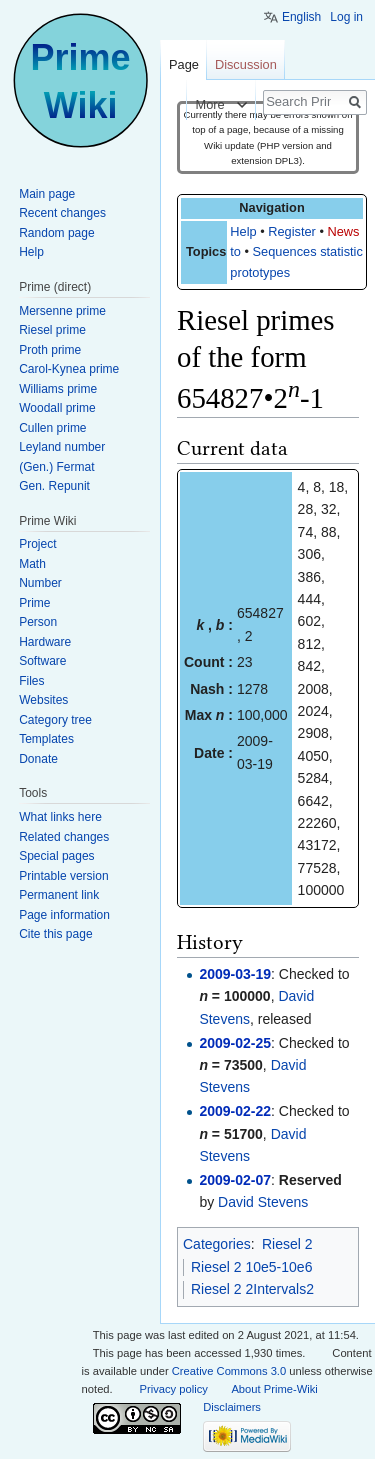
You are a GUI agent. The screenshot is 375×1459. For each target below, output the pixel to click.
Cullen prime (52, 428)
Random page (56, 233)
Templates (46, 739)
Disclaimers (232, 1407)
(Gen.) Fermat (56, 467)
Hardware (45, 642)
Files (31, 681)
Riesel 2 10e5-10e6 (251, 1267)
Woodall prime (57, 408)
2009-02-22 (235, 1111)
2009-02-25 (235, 1043)
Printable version (63, 876)
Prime (34, 603)
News (343, 231)
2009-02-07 (235, 1180)
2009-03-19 (235, 974)
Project (37, 544)
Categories (217, 1244)
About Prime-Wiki (274, 1389)
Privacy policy (174, 1389)
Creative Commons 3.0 (229, 1371)
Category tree (55, 720)
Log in (346, 17)
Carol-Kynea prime (69, 369)
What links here (60, 817)
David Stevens (263, 1202)
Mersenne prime (62, 311)
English (301, 17)
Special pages (56, 856)
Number (40, 583)
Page (184, 64)
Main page (47, 194)
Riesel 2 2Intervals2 (252, 1289)
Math (32, 564)
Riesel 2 (287, 1244)
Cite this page (55, 934)
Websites (43, 700)
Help (243, 231)
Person (38, 622)
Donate (38, 759)
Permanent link (59, 895)
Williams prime (58, 389)
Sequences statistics (311, 251)
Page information (64, 915)
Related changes (64, 837)
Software (42, 661)
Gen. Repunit (54, 486)
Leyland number (62, 447)
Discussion (246, 64)
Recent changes (62, 213)
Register (292, 231)
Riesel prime (52, 330)
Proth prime (50, 350)
